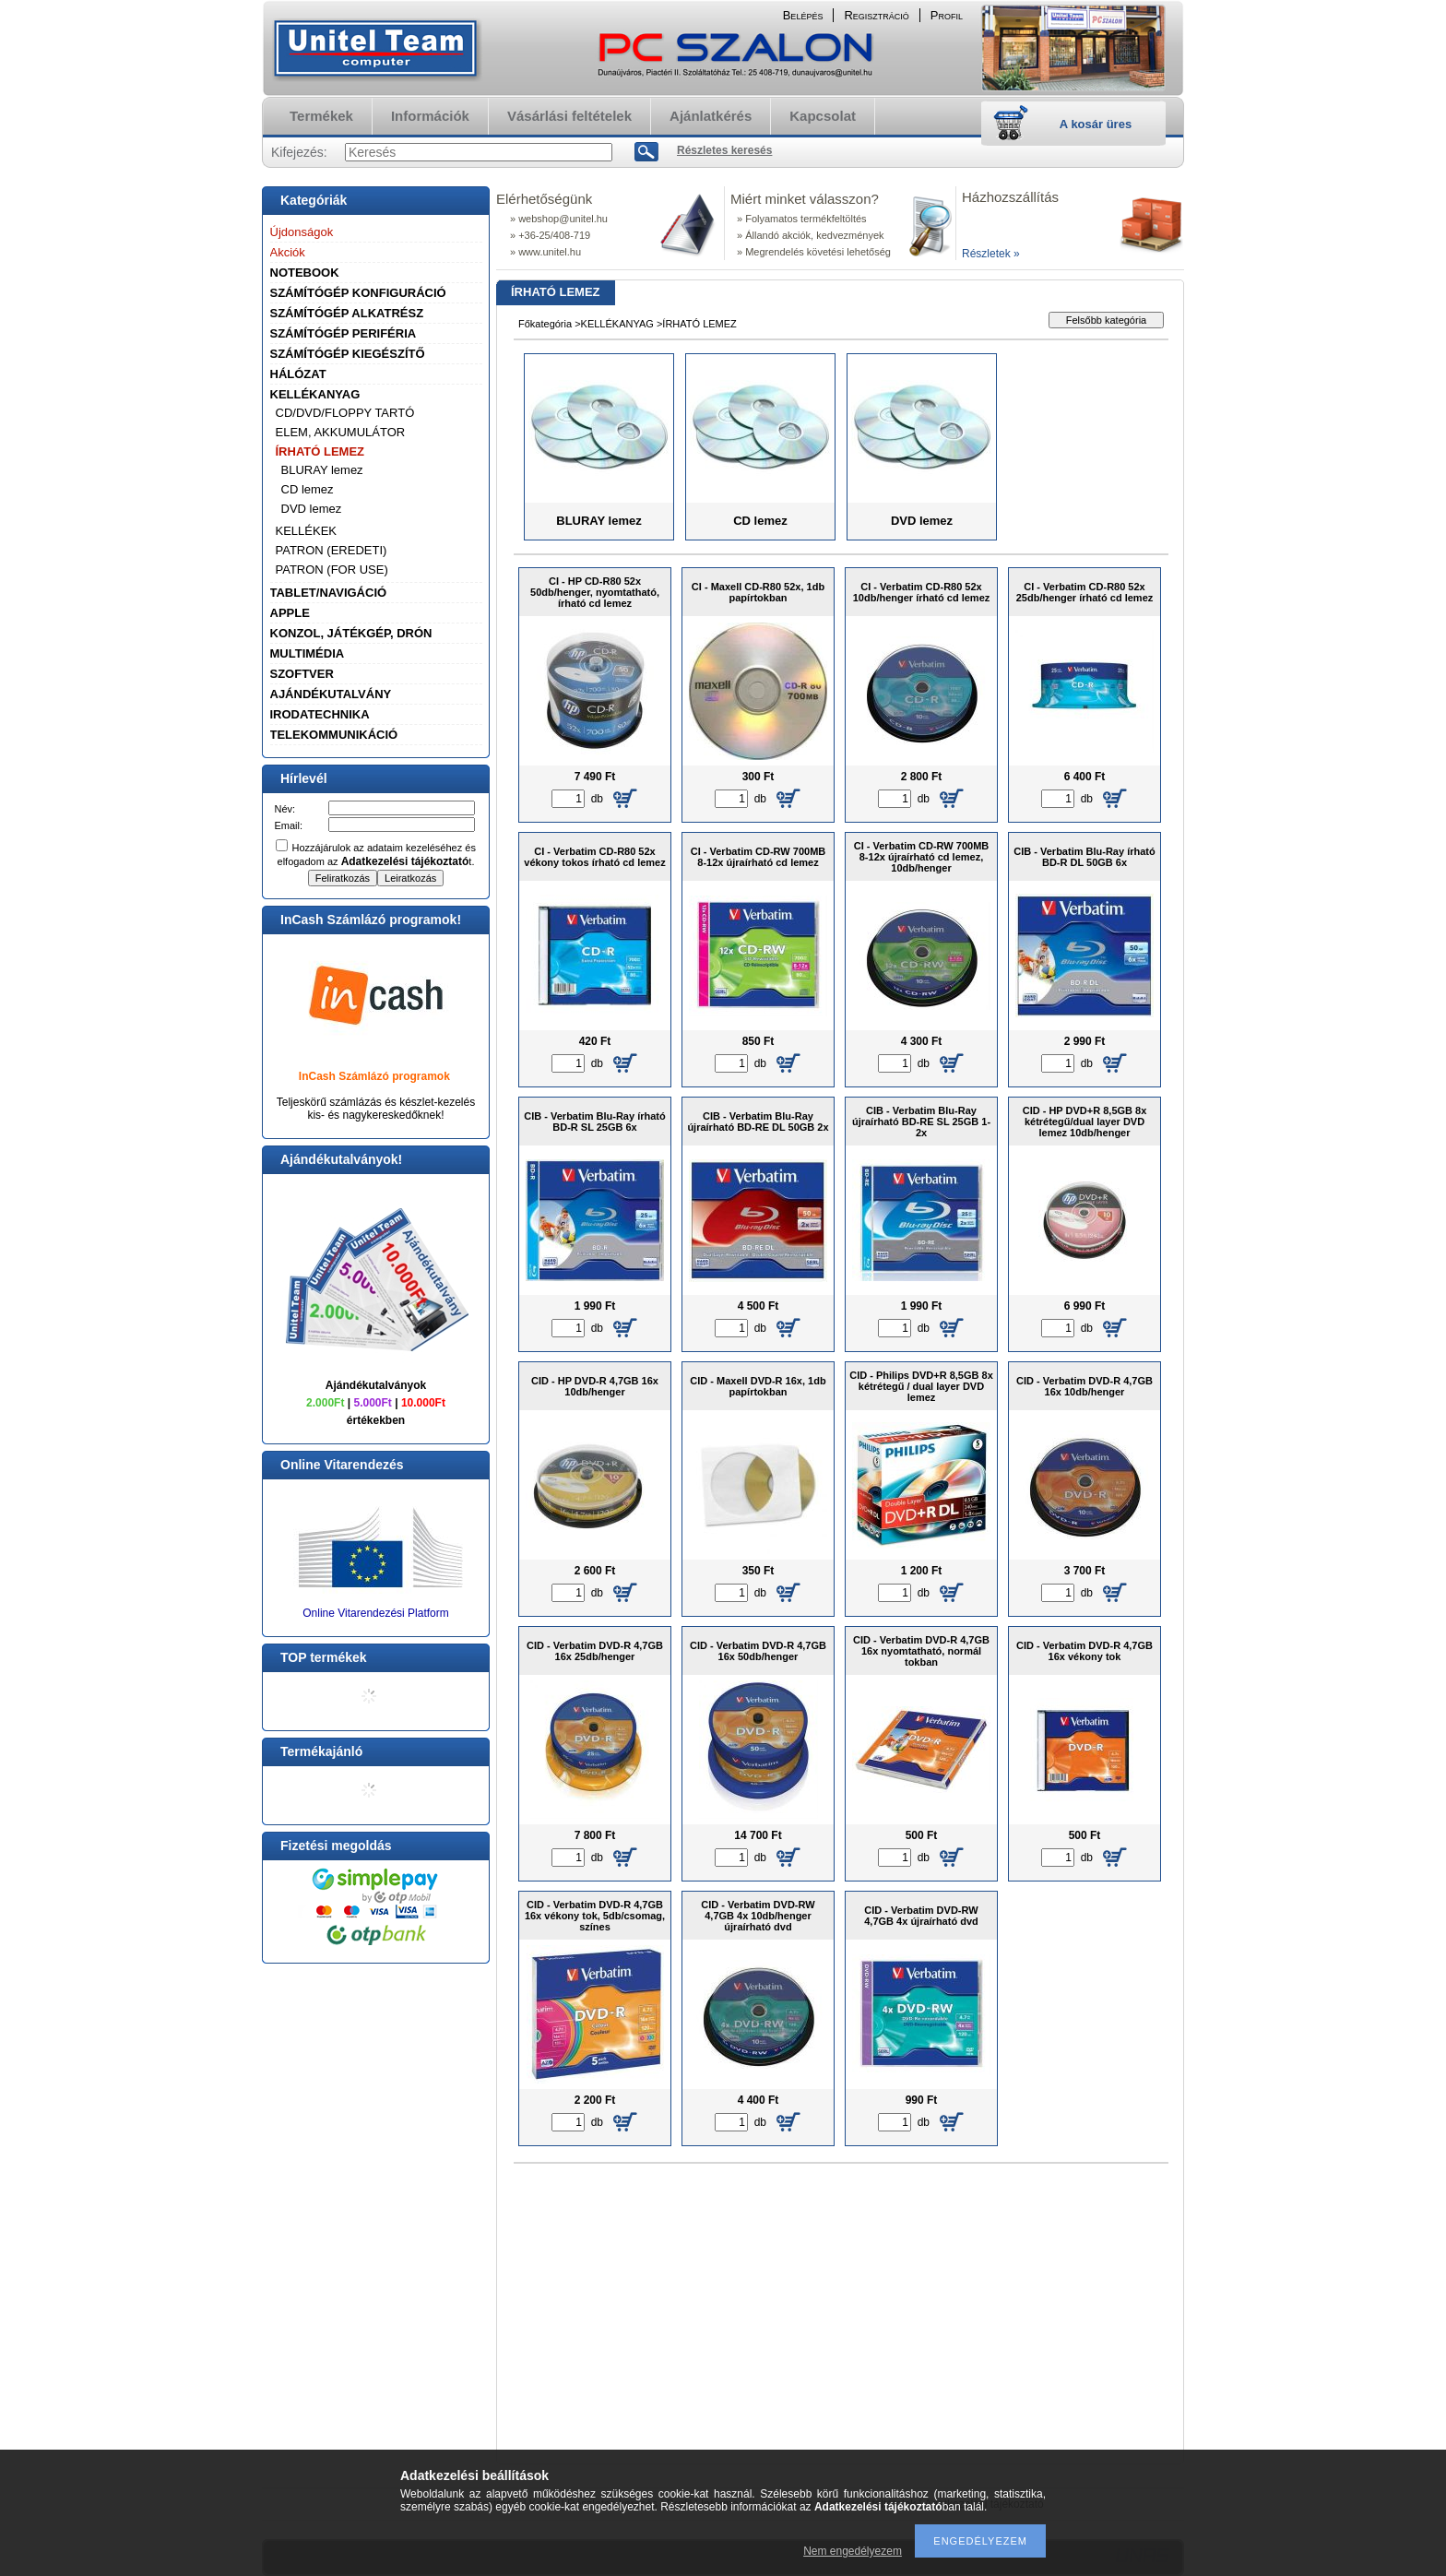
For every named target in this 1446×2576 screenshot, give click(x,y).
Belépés (803, 15)
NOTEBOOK (304, 272)
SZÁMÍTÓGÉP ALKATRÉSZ (347, 313)
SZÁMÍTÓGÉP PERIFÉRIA (343, 333)
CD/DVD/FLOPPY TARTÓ (345, 413)
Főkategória (545, 323)
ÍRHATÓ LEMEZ (320, 451)
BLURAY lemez (322, 470)
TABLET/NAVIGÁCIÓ (328, 592)
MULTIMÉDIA (307, 653)
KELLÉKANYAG (315, 394)
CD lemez (307, 489)
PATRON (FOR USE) (332, 569)
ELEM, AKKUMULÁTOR (341, 432)
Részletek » (991, 253)
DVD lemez (311, 509)
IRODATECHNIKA (320, 714)
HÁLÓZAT (298, 374)
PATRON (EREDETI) (331, 550)
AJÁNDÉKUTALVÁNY (331, 694)
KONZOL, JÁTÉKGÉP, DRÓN (351, 633)
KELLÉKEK (307, 531)
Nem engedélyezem (852, 2551)
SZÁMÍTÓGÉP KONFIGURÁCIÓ (358, 293)
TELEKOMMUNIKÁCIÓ (334, 735)
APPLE (290, 613)
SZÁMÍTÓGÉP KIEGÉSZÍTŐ (347, 354)
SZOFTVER (302, 674)
